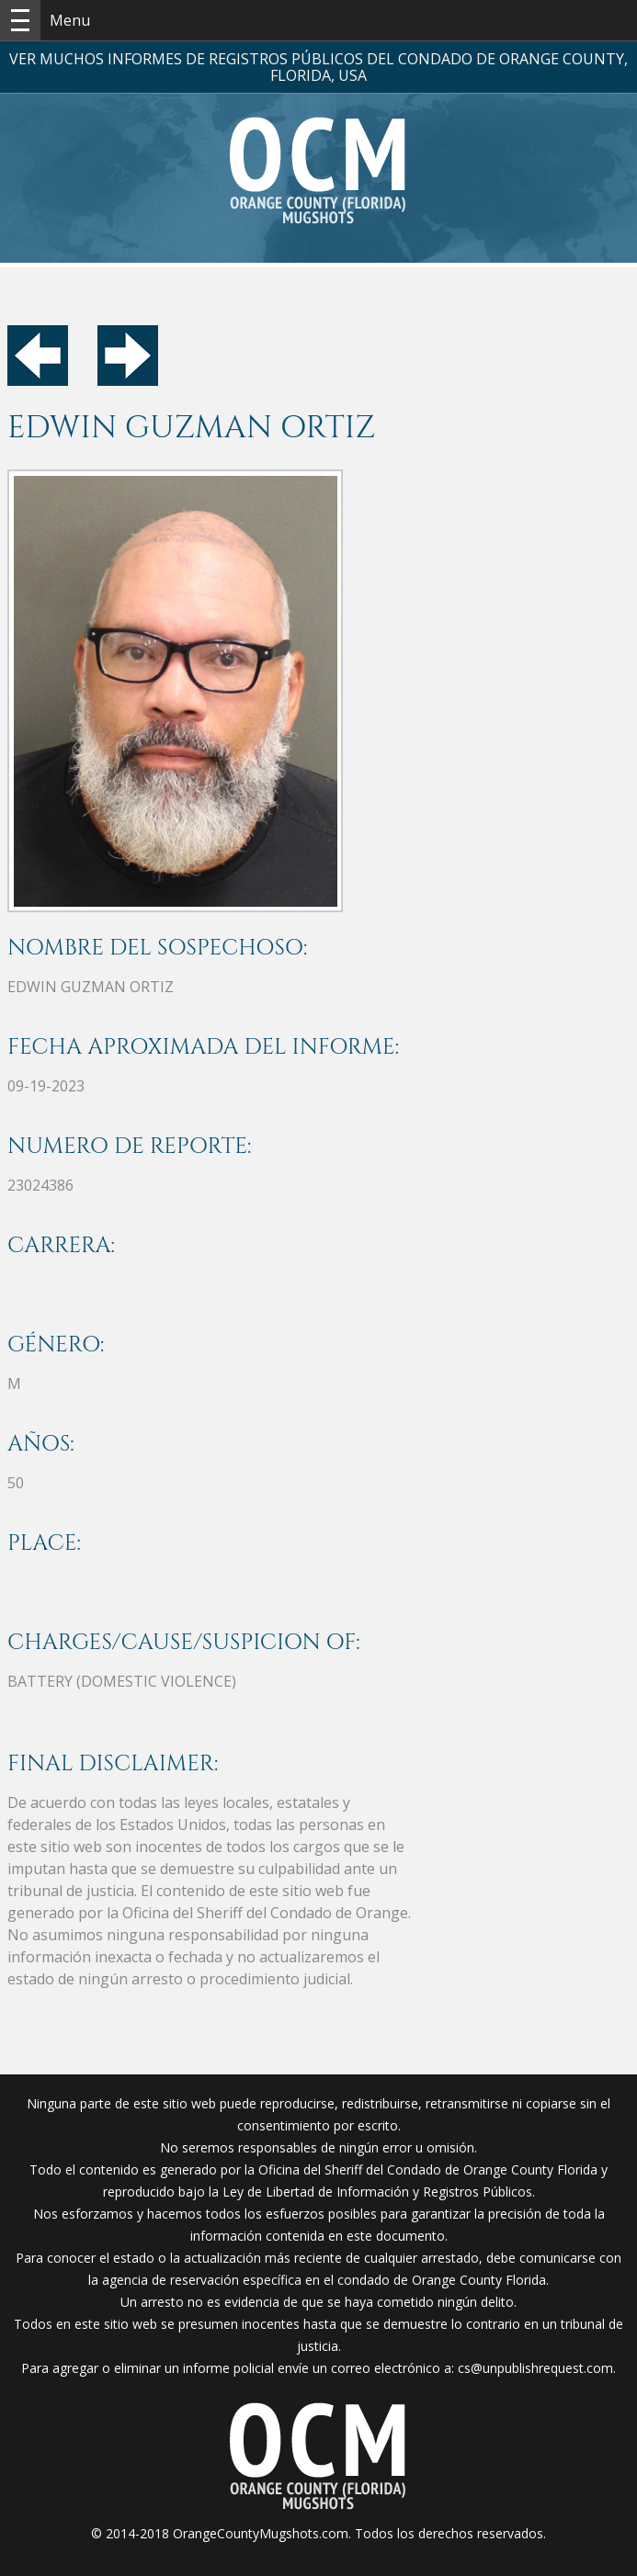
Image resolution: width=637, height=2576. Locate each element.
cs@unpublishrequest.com (535, 2368)
